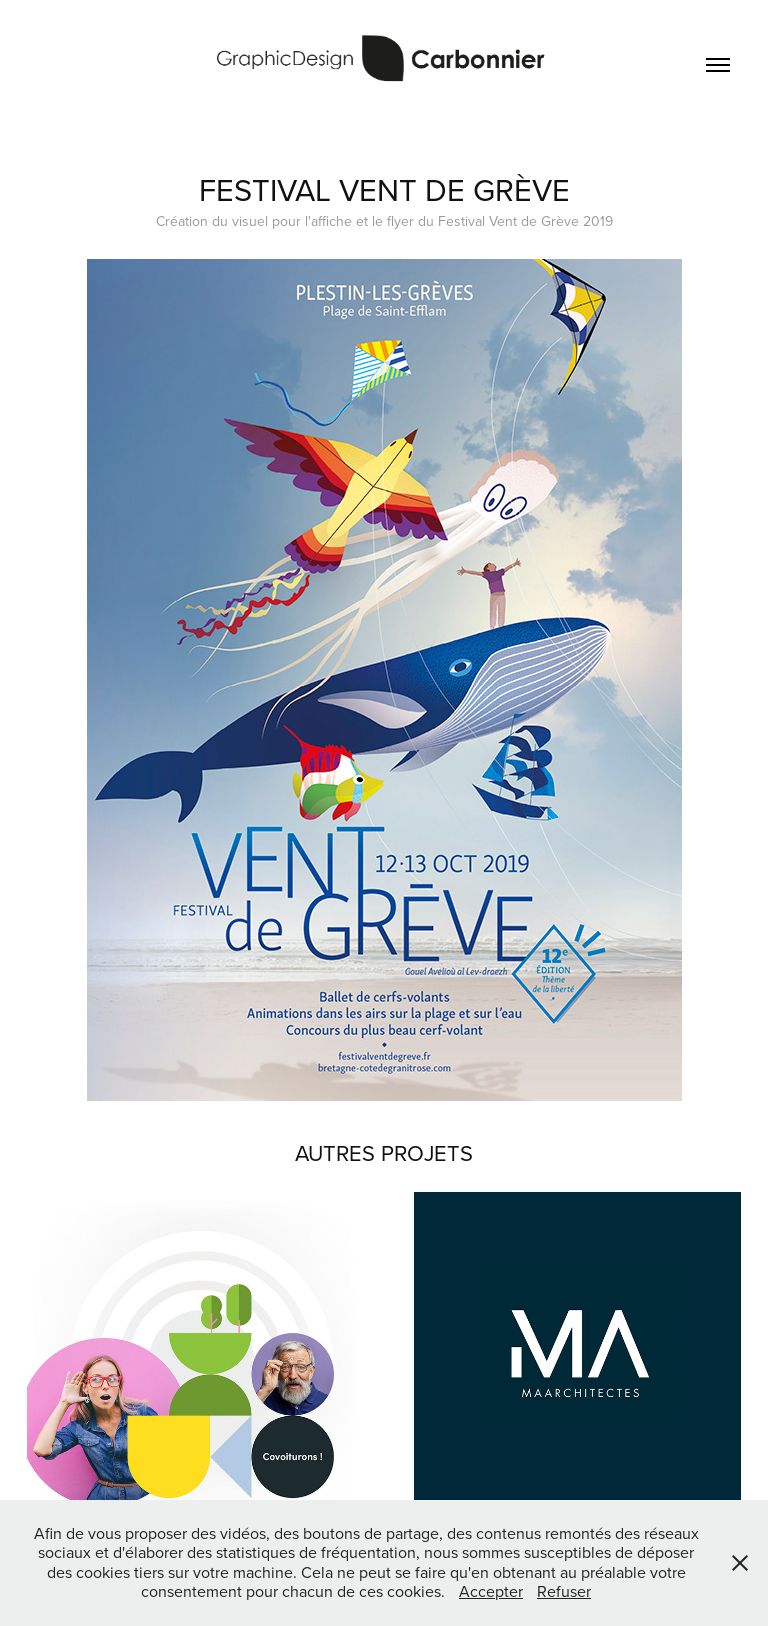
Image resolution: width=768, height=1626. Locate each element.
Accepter (491, 1591)
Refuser (564, 1591)
